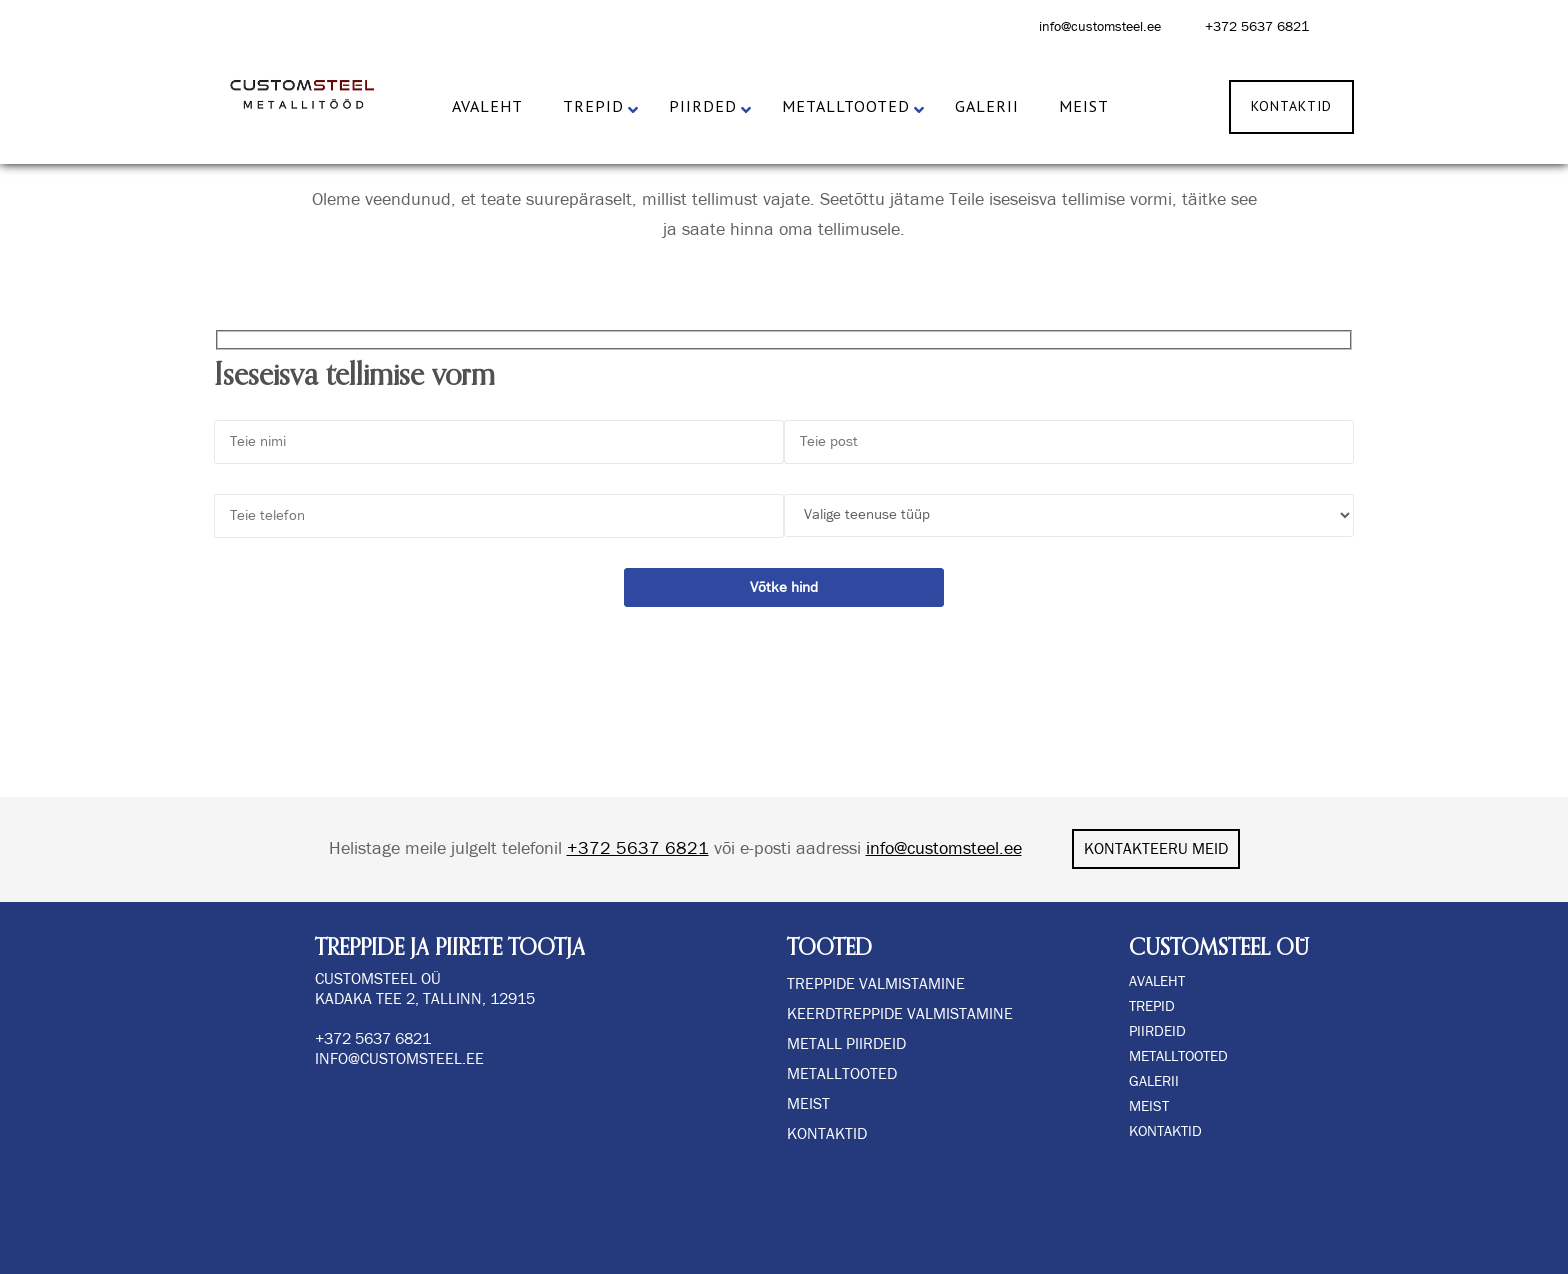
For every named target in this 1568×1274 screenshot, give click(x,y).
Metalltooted (842, 1074)
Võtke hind (784, 587)
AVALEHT (1157, 981)
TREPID (1152, 1006)
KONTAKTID (1165, 1131)
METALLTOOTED (1178, 1056)
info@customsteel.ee (1100, 27)
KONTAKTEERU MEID (1156, 849)
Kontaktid (827, 1134)
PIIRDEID (1157, 1031)
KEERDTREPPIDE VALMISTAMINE (900, 1014)
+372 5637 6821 (1257, 27)
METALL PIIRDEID (846, 1044)
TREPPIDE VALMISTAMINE (876, 984)
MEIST (1149, 1106)
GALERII (1154, 1081)
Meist (808, 1104)
